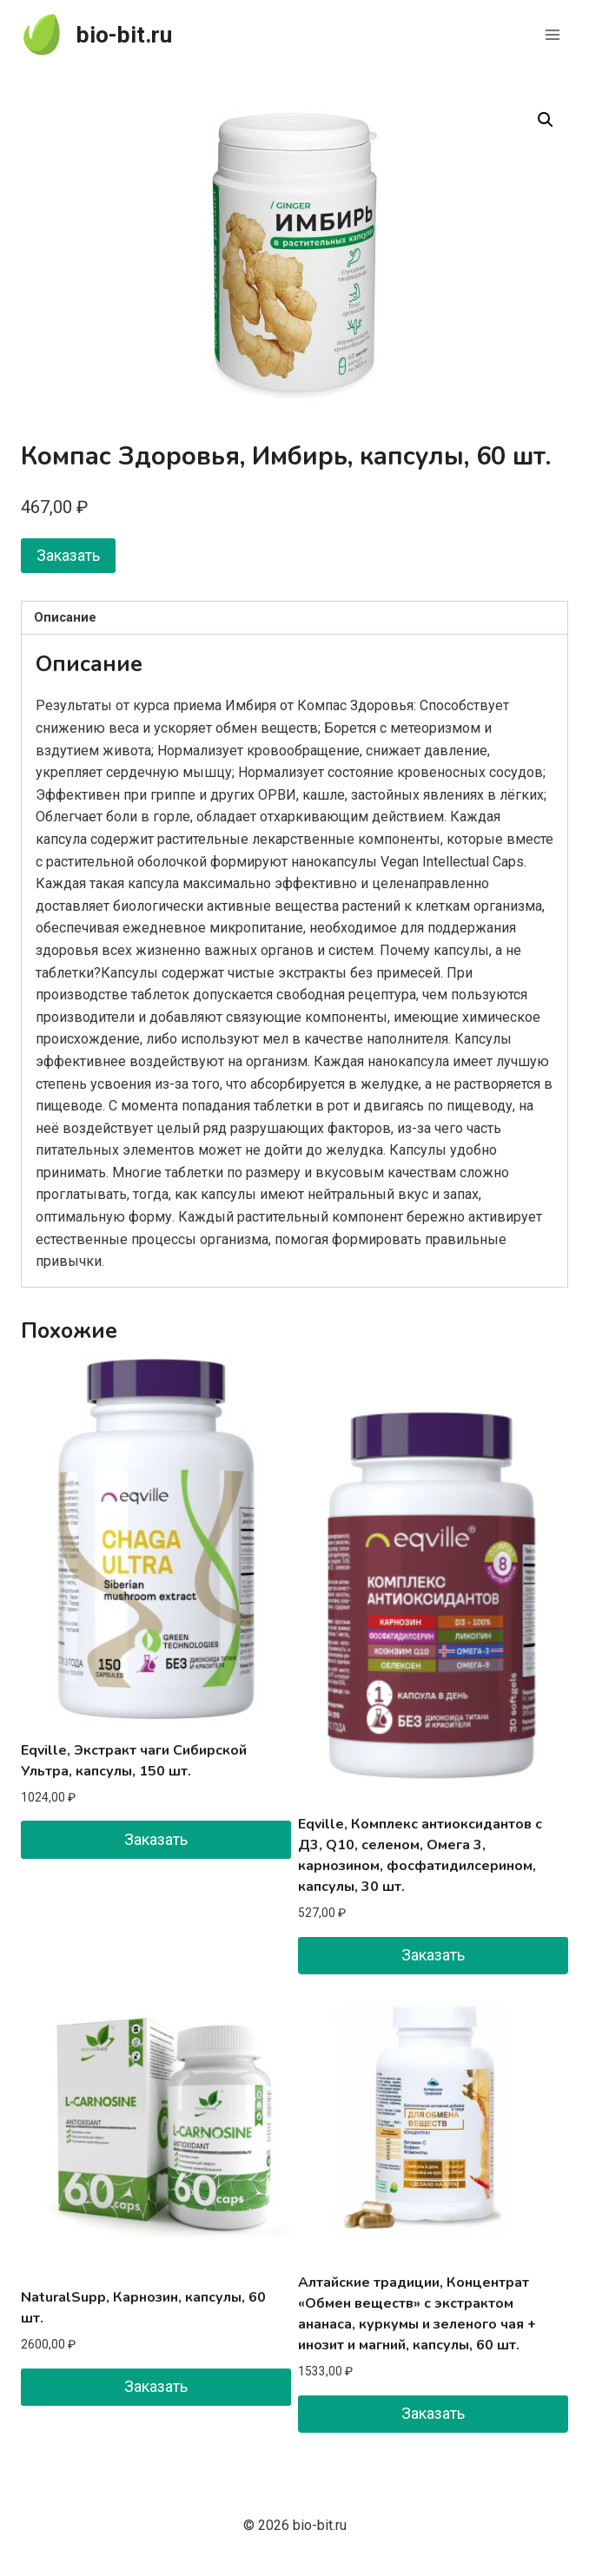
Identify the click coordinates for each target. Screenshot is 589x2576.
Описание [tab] (65, 617)
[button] (545, 119)
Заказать (68, 555)
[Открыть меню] (552, 34)
